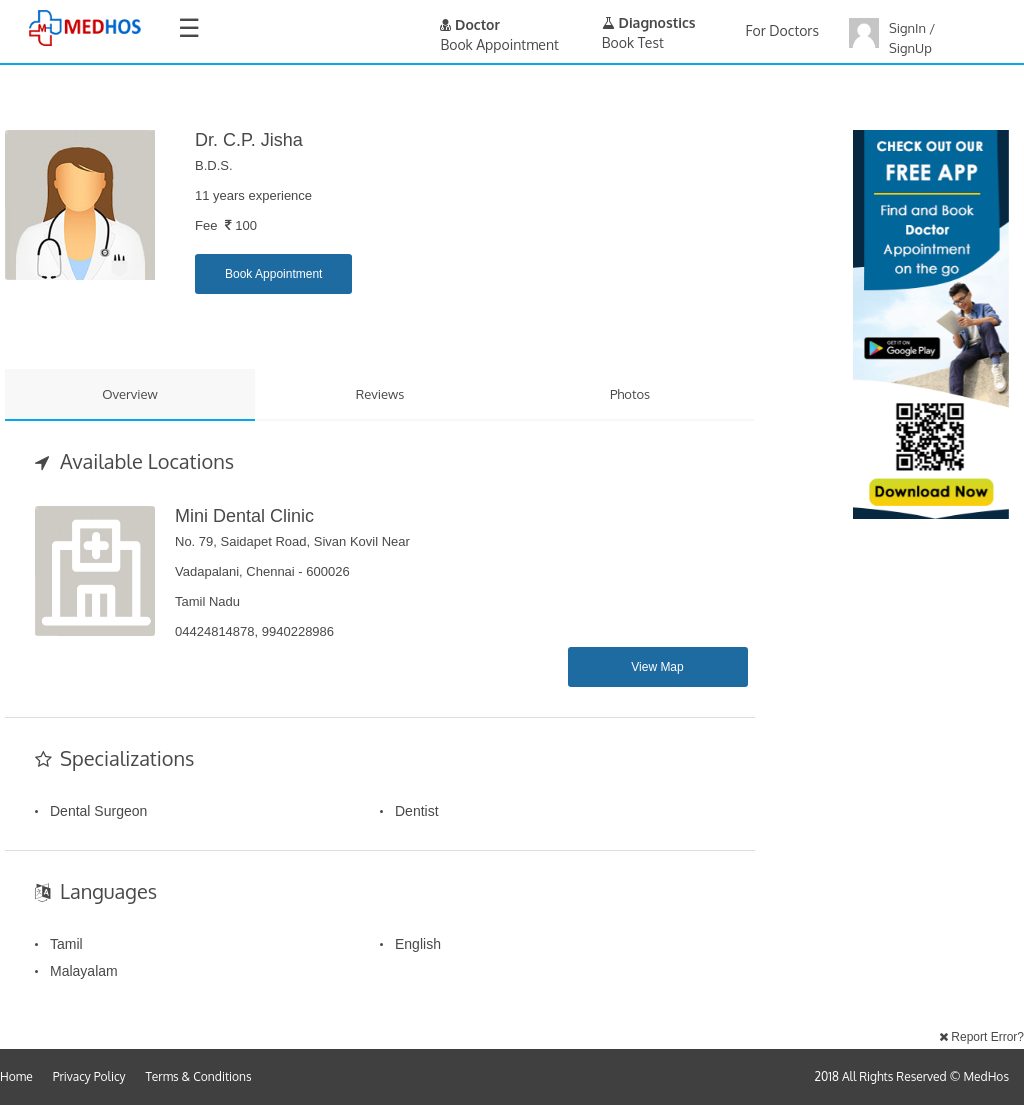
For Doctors (782, 30)
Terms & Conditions (199, 1076)
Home (16, 1076)
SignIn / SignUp (912, 38)
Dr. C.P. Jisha (249, 140)
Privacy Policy (89, 1076)
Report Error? (981, 1037)
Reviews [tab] (380, 394)
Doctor (470, 24)
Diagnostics (649, 22)
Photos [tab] (630, 394)
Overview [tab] (130, 394)
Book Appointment (273, 274)
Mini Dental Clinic (244, 516)
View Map (657, 667)
